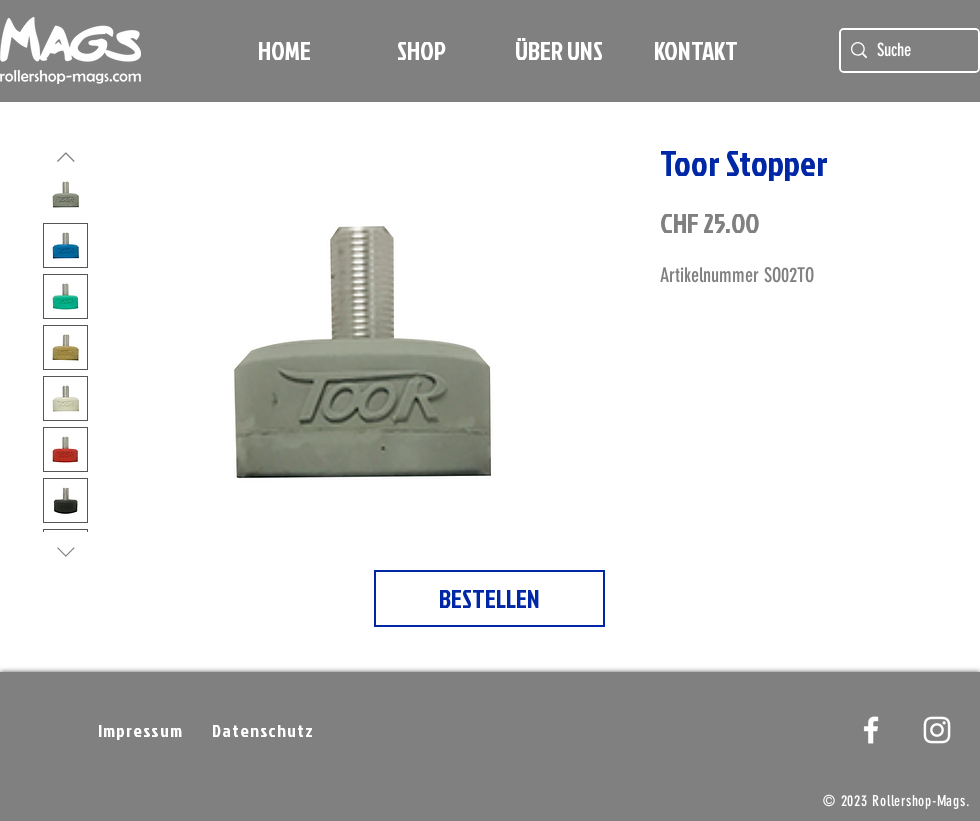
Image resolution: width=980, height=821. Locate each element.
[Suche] (906, 50)
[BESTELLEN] (489, 598)
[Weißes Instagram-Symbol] (937, 730)
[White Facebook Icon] (871, 730)
